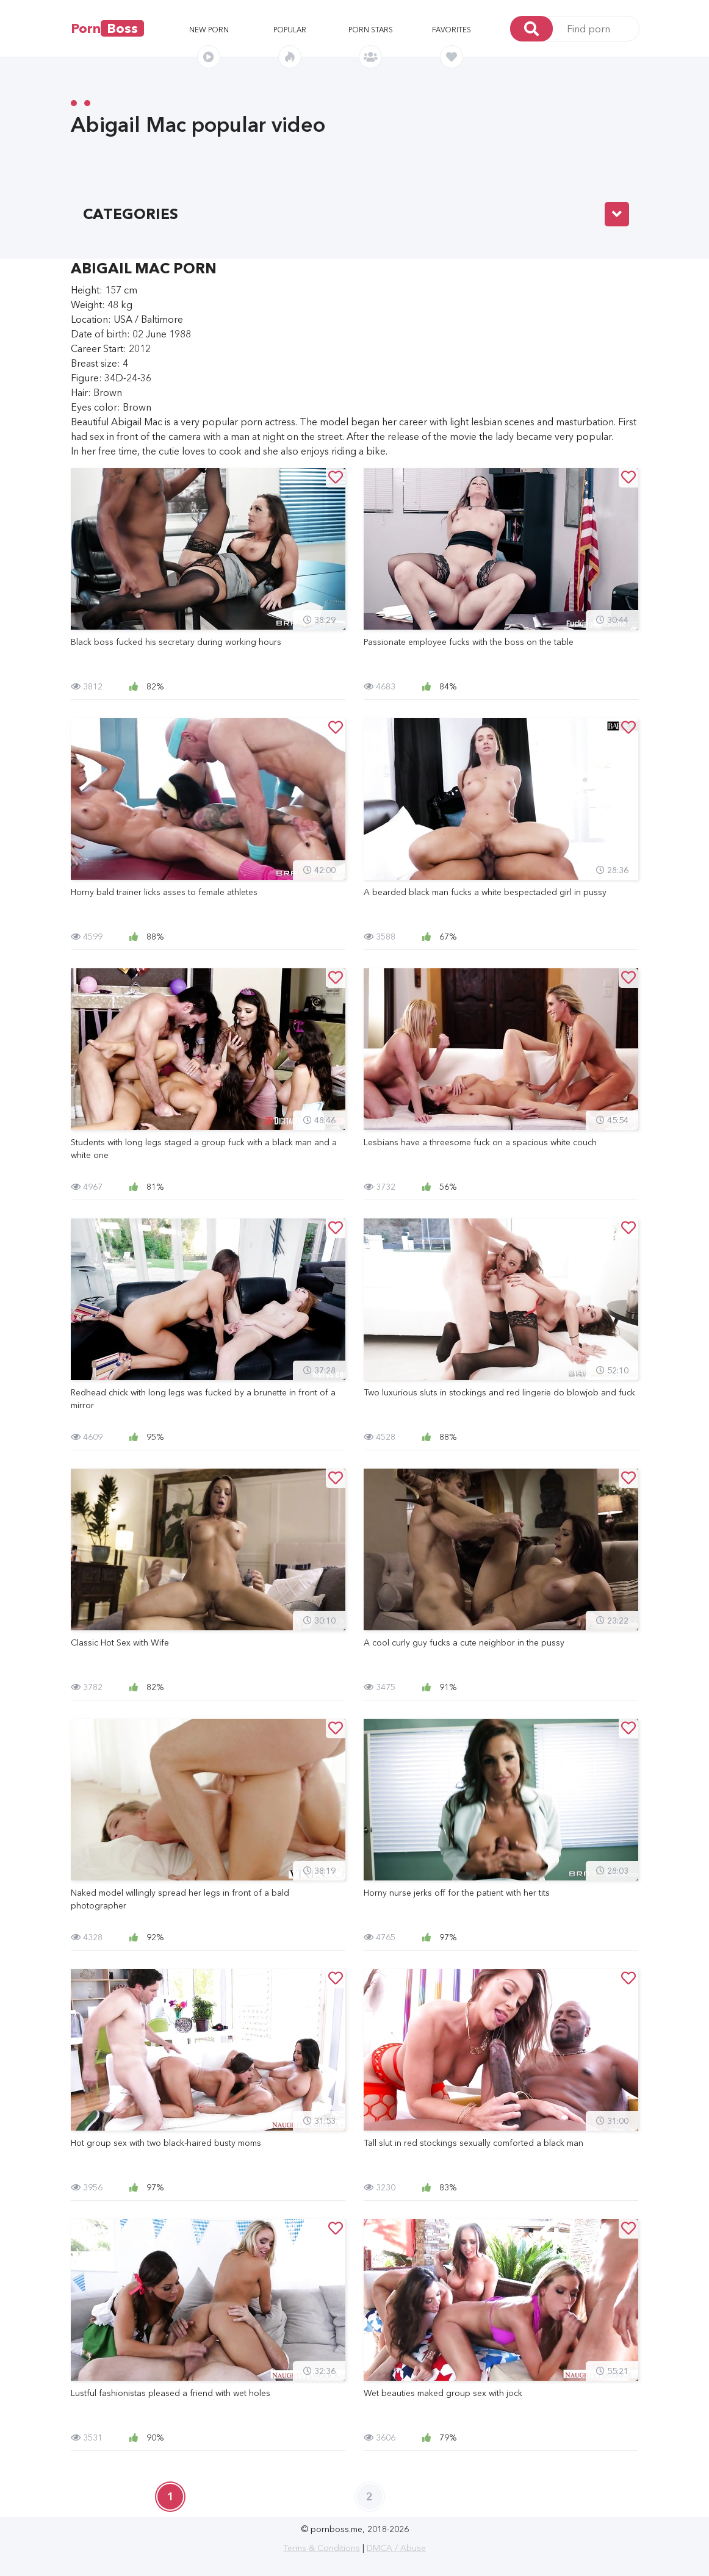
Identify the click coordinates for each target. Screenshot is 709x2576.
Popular (289, 29)
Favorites (451, 29)
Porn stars (370, 29)
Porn (107, 28)
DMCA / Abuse (396, 2547)
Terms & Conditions (321, 2547)
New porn (209, 29)
